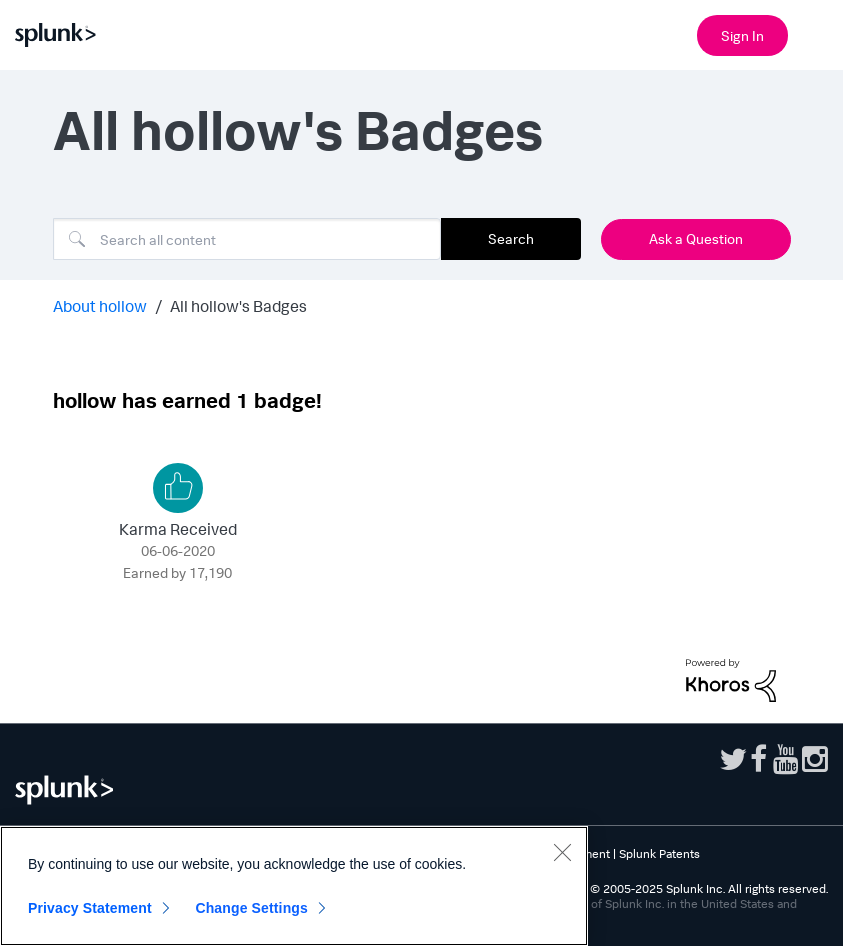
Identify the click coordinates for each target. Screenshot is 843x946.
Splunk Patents (659, 853)
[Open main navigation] (816, 33)
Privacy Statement (90, 908)
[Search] (247, 239)
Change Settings (251, 908)
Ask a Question (696, 238)
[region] (294, 886)
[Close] (562, 852)
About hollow (100, 306)
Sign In (742, 35)
